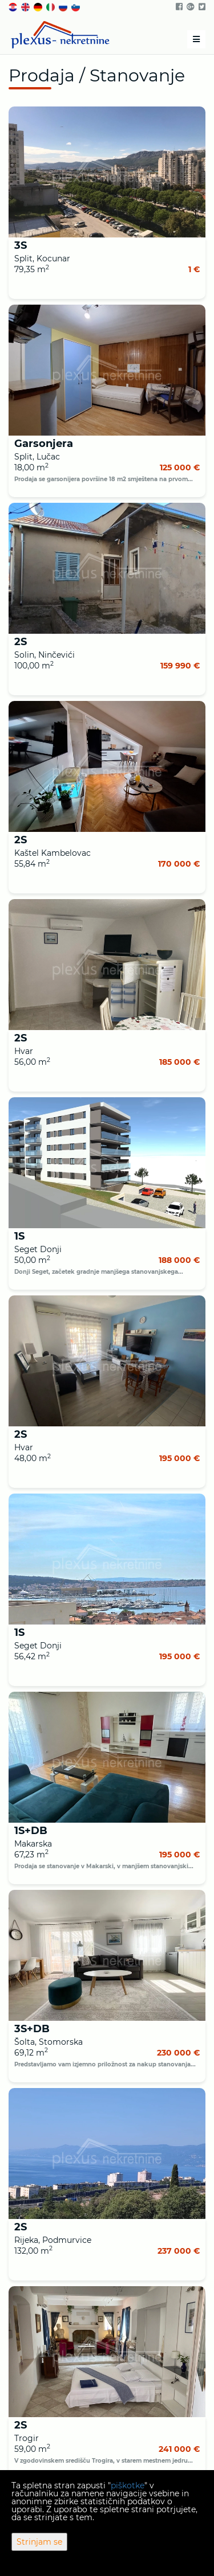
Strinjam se (39, 2542)
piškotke (127, 2485)
